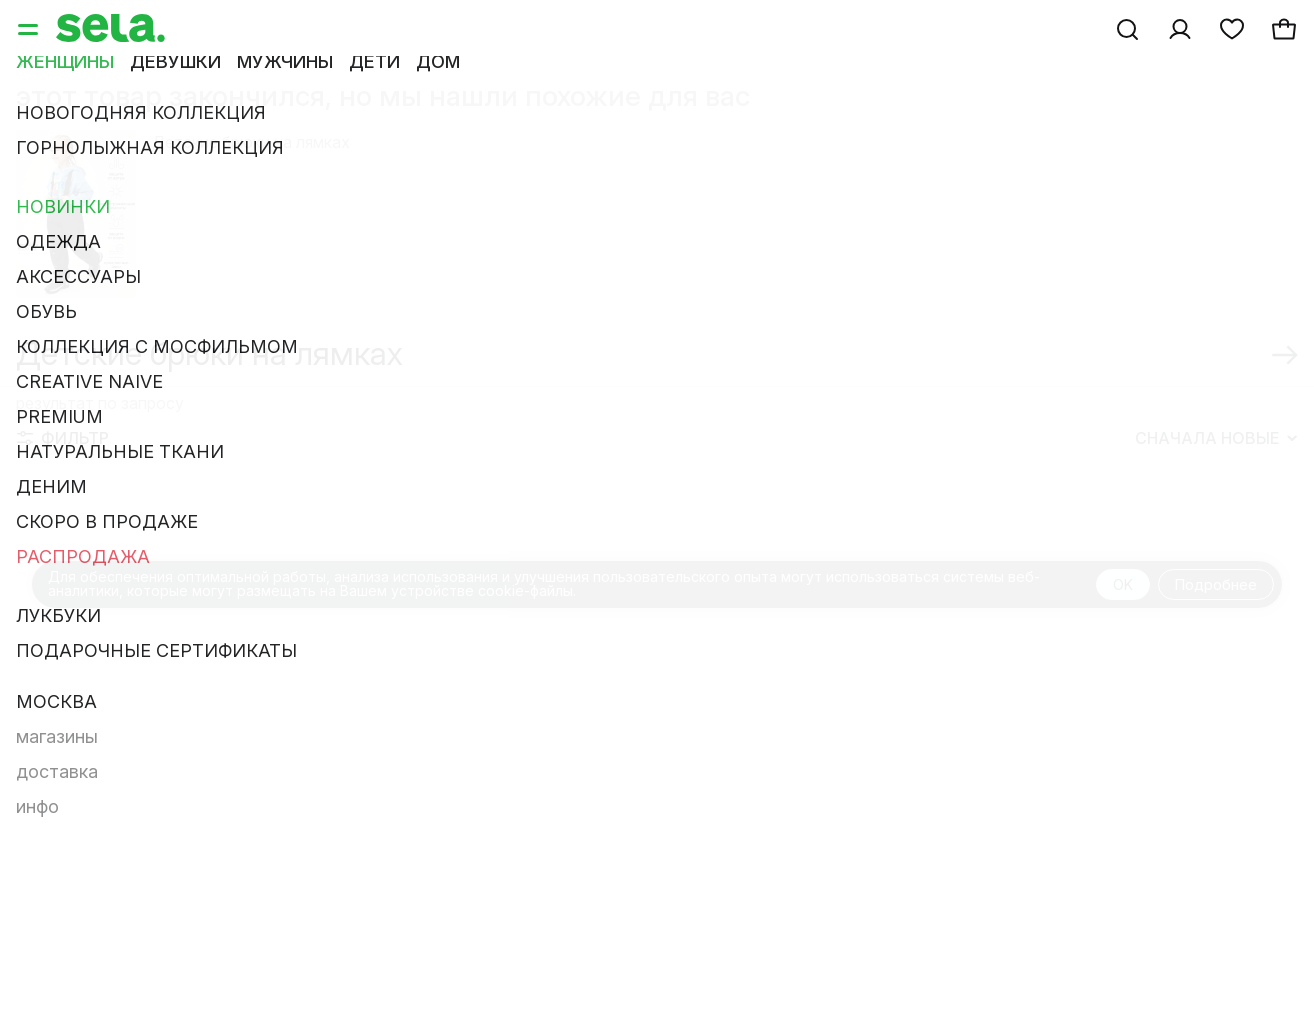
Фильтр (63, 438)
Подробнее (1216, 584)
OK (1123, 584)
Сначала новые (1216, 438)
